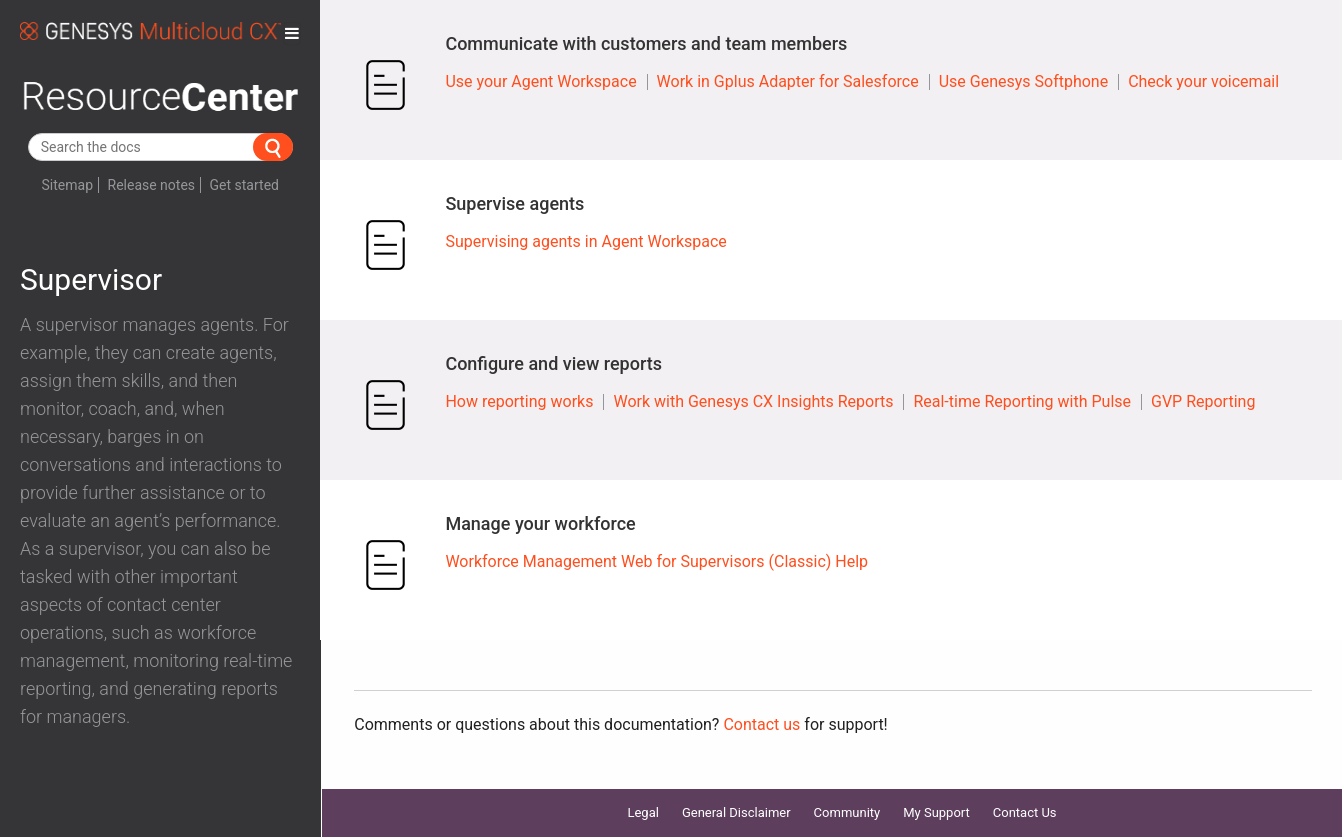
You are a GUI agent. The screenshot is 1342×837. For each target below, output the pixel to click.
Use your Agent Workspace (540, 81)
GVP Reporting (1203, 401)
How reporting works (519, 401)
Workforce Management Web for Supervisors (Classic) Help (656, 561)
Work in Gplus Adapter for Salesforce (788, 81)
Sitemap (67, 185)
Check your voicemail (1203, 81)
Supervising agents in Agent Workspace (585, 241)
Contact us (761, 724)
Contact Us (1025, 812)
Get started (244, 185)
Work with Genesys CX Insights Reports (753, 401)
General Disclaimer (736, 812)
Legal (642, 812)
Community (847, 812)
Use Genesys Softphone (1024, 81)
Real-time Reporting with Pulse (1022, 401)
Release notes (152, 185)
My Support (936, 812)
